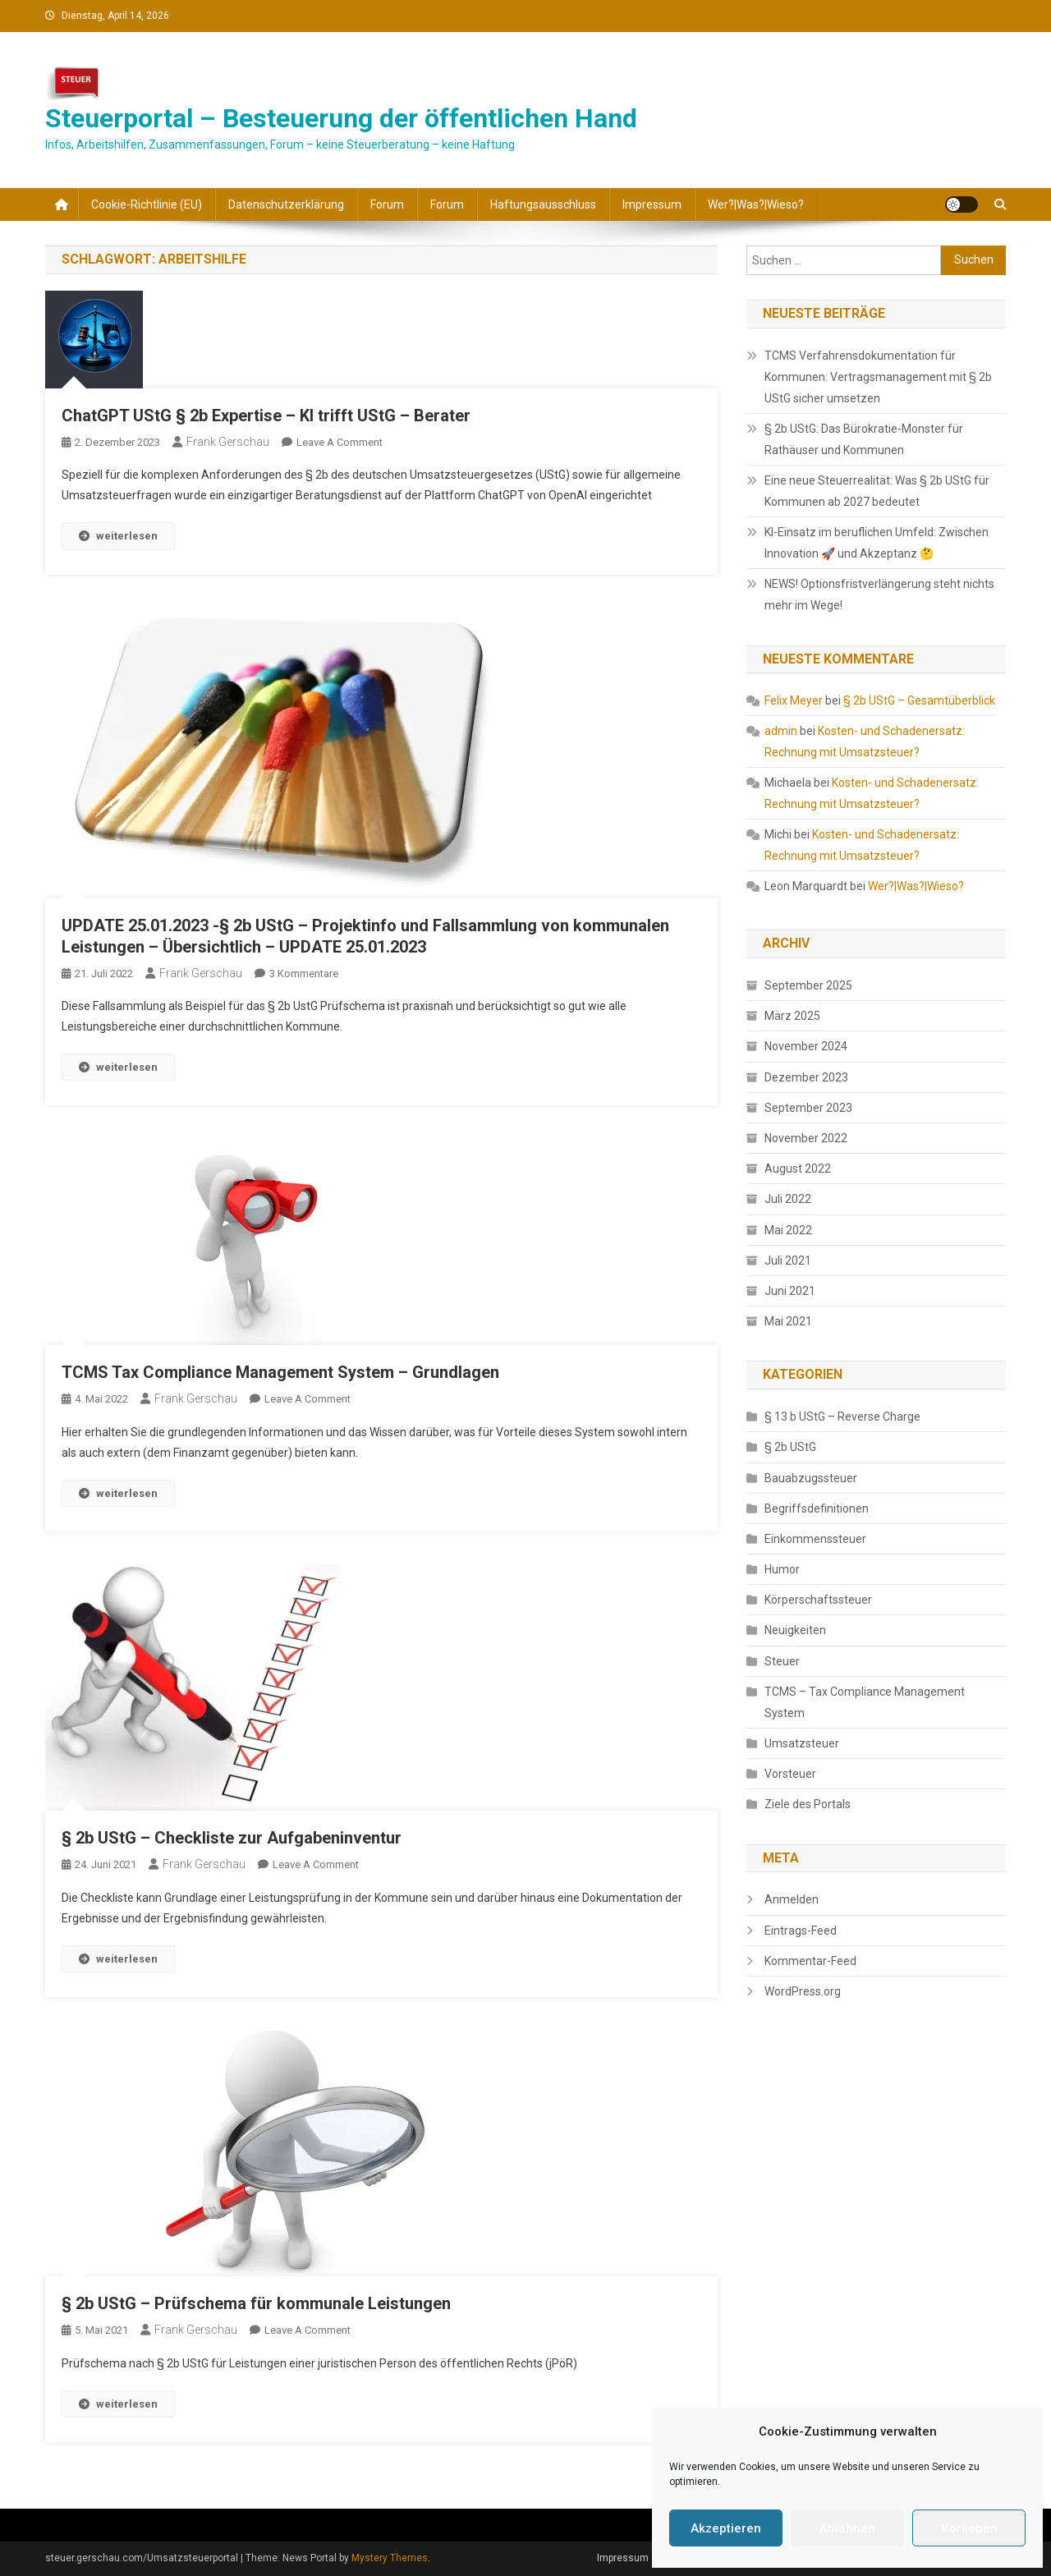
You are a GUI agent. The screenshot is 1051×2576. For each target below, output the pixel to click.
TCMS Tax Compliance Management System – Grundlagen (280, 1372)
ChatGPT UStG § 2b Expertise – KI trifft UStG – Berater (266, 415)
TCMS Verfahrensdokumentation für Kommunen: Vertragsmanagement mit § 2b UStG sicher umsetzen (878, 377)
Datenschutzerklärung (286, 204)
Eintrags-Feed (800, 1930)
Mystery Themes (389, 2558)
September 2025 (808, 985)
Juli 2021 (787, 1260)
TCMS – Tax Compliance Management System (864, 1702)
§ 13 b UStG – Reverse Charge (842, 1416)
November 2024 (805, 1046)
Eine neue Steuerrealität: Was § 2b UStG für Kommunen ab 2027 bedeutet (876, 491)
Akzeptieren (726, 2528)
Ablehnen (847, 2528)
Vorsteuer (790, 1773)
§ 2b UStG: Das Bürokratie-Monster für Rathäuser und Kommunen (863, 439)
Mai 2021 (788, 1321)
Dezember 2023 (806, 1077)
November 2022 (805, 1138)
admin (780, 730)
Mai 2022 (788, 1230)
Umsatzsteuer (801, 1743)
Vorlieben (969, 2528)
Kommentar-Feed (810, 1961)
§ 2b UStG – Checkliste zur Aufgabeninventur (232, 1838)
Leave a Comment (339, 442)
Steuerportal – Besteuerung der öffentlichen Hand (341, 118)
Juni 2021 (789, 1290)
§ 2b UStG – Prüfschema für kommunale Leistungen (256, 2303)
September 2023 (808, 1107)
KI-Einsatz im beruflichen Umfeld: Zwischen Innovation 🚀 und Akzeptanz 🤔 (876, 543)
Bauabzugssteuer (810, 1478)
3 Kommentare (303, 973)
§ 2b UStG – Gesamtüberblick (919, 700)
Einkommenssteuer (815, 1538)
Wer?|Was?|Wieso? (756, 204)
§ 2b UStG (790, 1446)
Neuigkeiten (795, 1630)
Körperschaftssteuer (818, 1599)
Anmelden (791, 1899)
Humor (782, 1569)
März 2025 (792, 1015)
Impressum (652, 204)
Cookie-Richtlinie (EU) (146, 204)
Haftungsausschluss (543, 204)
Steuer (782, 1661)
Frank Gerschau (227, 441)
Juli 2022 (787, 1198)
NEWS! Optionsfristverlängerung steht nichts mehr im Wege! (879, 594)
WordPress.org (802, 1991)
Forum (387, 204)
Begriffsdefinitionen (816, 1508)
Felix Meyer (793, 700)
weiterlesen (118, 536)
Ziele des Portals (807, 1804)
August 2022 (797, 1168)
